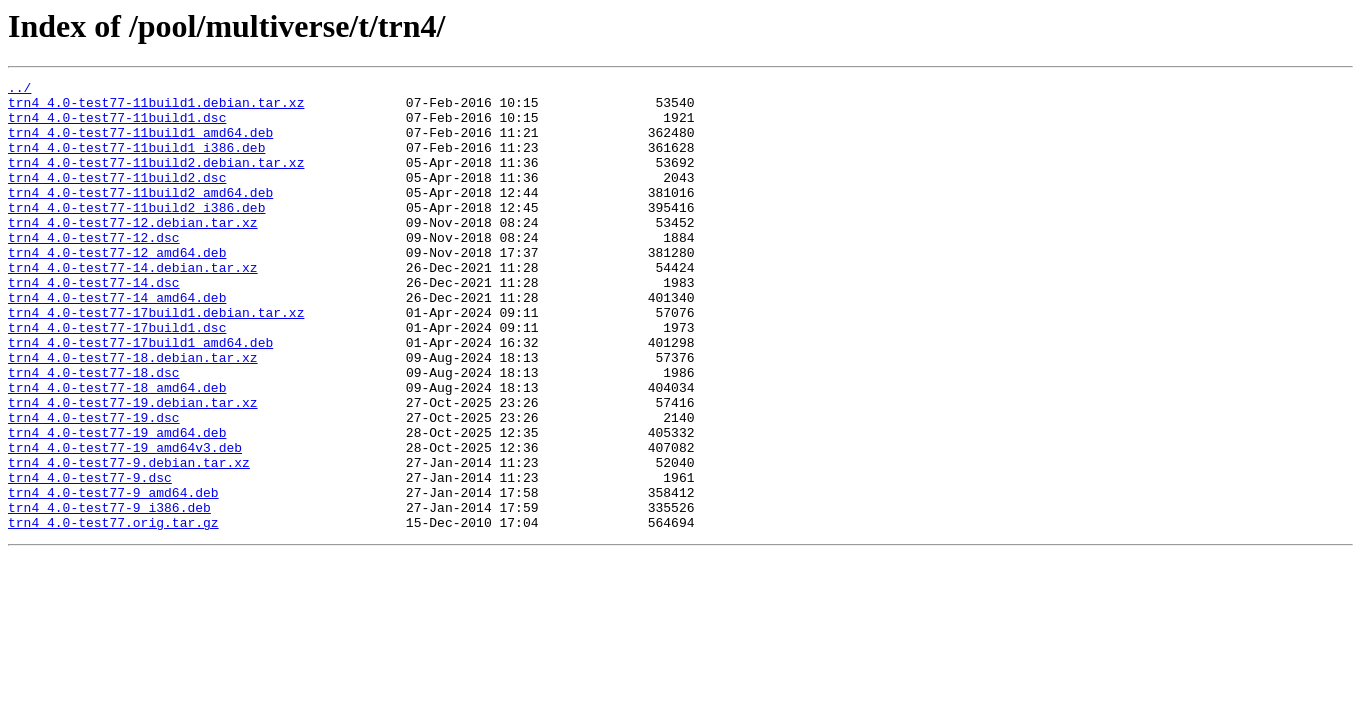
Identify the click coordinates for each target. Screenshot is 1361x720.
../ (19, 90)
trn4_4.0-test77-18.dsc (94, 432)
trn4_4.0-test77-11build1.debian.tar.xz (156, 108)
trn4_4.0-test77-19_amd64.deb (117, 504)
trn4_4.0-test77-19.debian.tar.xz (133, 468)
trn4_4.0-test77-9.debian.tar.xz (129, 540)
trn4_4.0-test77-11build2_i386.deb (136, 234)
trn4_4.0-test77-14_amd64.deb (117, 342)
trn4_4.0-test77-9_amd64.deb (113, 576)
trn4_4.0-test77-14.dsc (94, 324)
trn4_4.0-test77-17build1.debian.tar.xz (156, 360)
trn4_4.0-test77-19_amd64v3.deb (125, 522)
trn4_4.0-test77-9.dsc (90, 558)
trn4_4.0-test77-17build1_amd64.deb (140, 396)
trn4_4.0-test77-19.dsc (94, 486)
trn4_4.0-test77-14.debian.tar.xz (133, 306)
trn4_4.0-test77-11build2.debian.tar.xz (156, 180)
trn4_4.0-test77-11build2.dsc (117, 198)
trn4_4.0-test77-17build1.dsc (117, 378)
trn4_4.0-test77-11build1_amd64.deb (140, 144)
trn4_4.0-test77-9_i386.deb (109, 594)
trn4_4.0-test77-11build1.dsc (117, 126)
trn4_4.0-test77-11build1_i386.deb (136, 162)
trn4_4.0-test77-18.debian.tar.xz (133, 414)
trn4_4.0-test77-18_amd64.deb (117, 450)
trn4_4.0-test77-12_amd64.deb (117, 288)
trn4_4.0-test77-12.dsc (94, 270)
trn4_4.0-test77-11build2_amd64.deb (140, 216)
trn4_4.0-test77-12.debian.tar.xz (133, 252)
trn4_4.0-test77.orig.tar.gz (113, 612)
